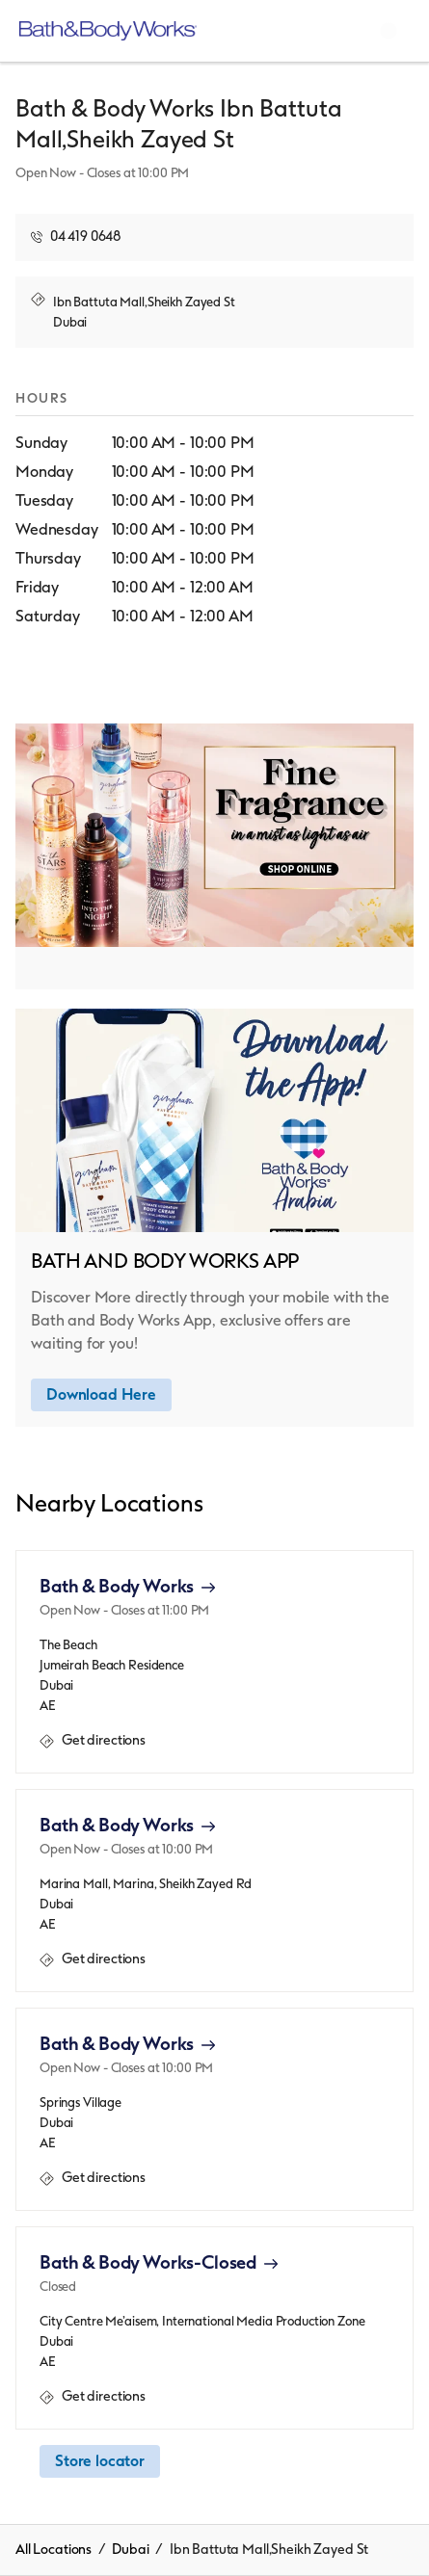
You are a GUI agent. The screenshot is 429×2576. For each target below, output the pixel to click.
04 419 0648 (85, 236)
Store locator (100, 2461)
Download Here (101, 1394)
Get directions (93, 1740)
